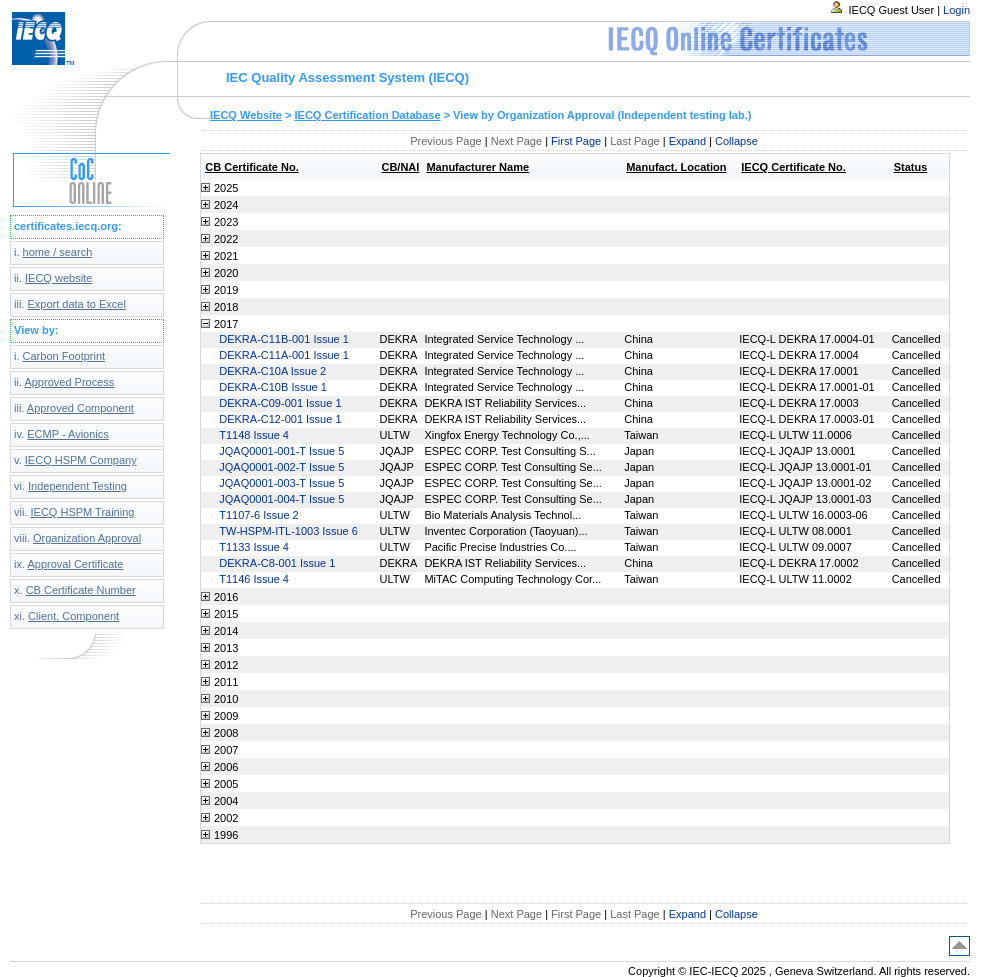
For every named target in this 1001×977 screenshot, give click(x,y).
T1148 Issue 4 (254, 435)
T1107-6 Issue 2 (259, 515)
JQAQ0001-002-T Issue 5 (281, 467)
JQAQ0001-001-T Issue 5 (281, 451)
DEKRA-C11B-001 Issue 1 (284, 339)
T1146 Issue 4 (254, 579)
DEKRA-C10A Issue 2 (272, 371)
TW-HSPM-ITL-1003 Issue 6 (288, 531)
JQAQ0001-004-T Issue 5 (281, 499)
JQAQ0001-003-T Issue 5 (281, 483)
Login (956, 10)
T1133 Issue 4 (254, 547)
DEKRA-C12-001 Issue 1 (280, 419)
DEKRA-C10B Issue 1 (273, 387)
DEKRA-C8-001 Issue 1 (277, 563)
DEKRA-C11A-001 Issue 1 (284, 355)
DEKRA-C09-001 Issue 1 (280, 403)
